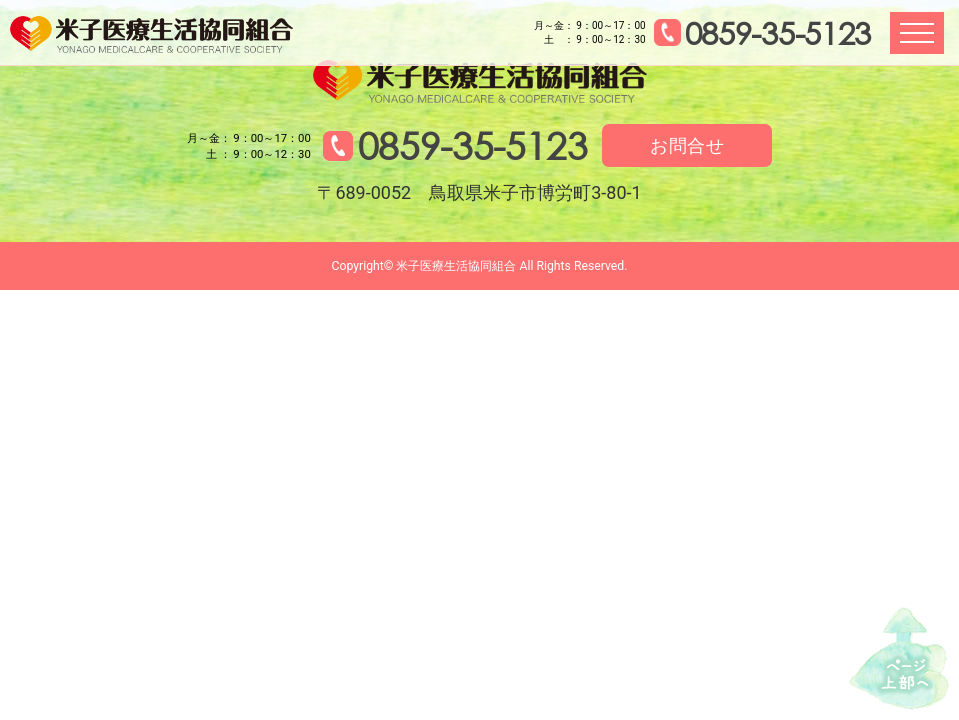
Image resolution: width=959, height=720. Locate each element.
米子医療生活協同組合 (151, 36)
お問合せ (688, 145)
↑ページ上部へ (899, 658)
